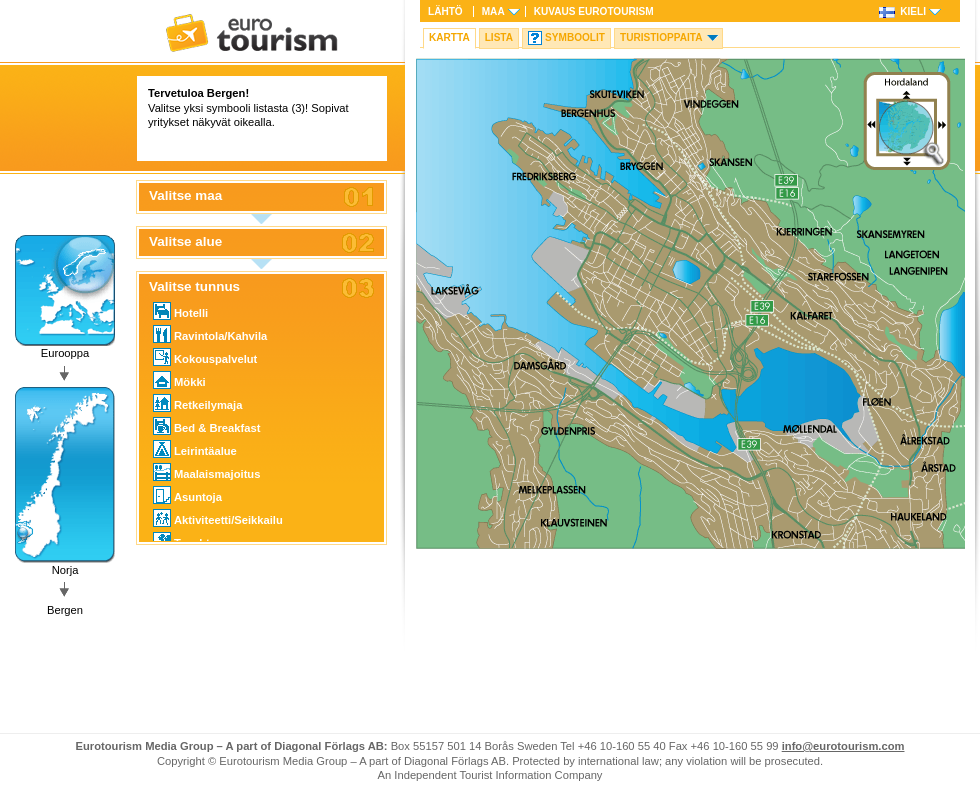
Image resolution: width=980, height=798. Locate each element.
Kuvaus (594, 11)
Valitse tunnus (194, 287)
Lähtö (445, 11)
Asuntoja (187, 495)
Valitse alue (185, 242)
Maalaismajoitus (206, 472)
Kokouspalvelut (205, 357)
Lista (499, 37)
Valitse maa (185, 196)
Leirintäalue (195, 449)
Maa (493, 11)
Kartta (449, 37)
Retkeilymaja (197, 403)
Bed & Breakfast (206, 426)
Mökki (179, 380)
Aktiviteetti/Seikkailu (218, 518)
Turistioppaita (661, 37)
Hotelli (180, 311)
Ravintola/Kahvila (210, 334)
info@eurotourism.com (843, 746)
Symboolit (575, 37)
